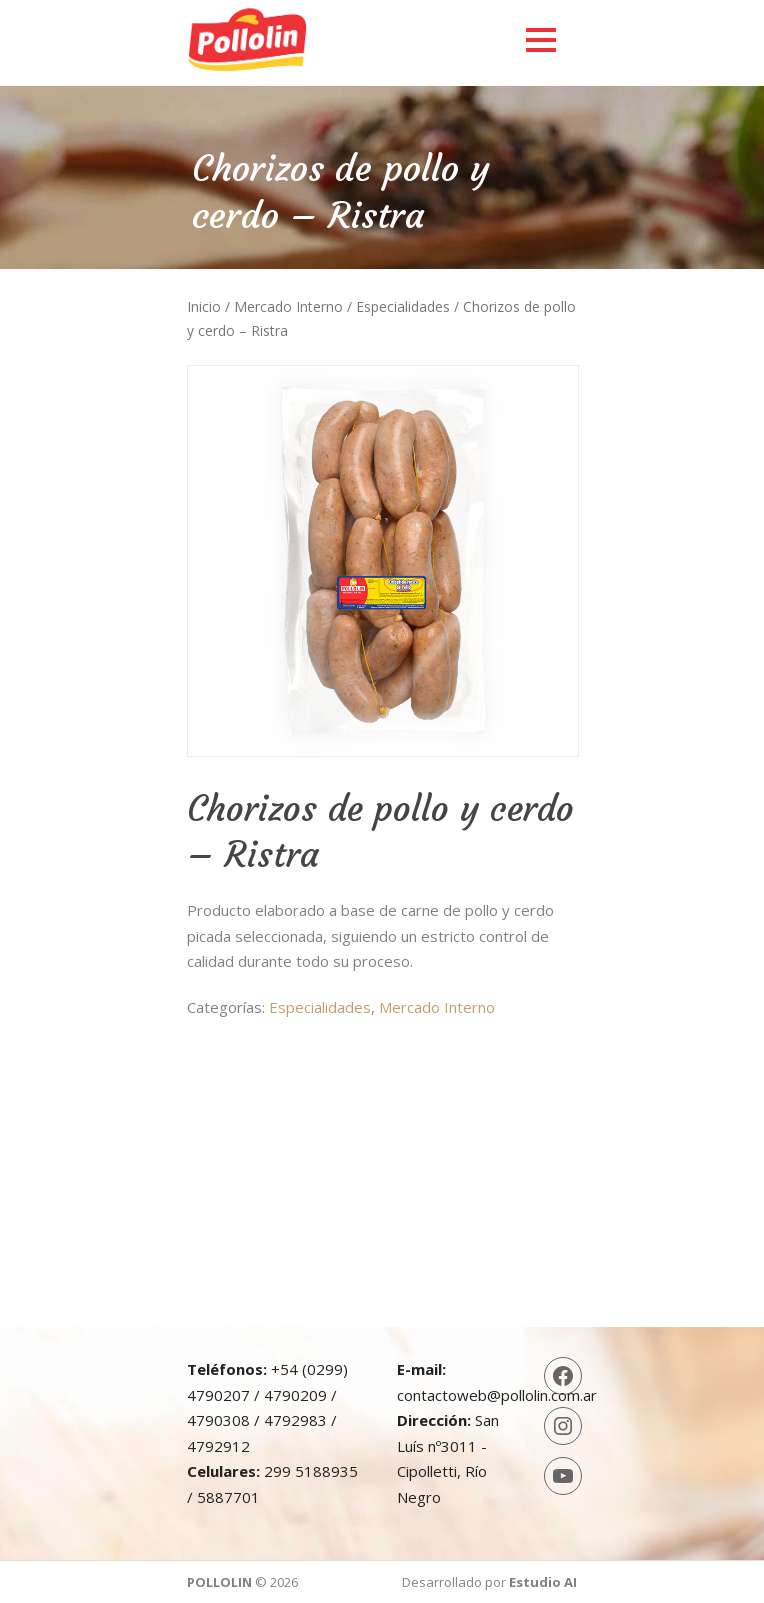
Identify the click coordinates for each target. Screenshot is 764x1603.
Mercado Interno (288, 306)
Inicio (204, 306)
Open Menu (540, 39)
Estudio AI (543, 1582)
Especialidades (403, 306)
